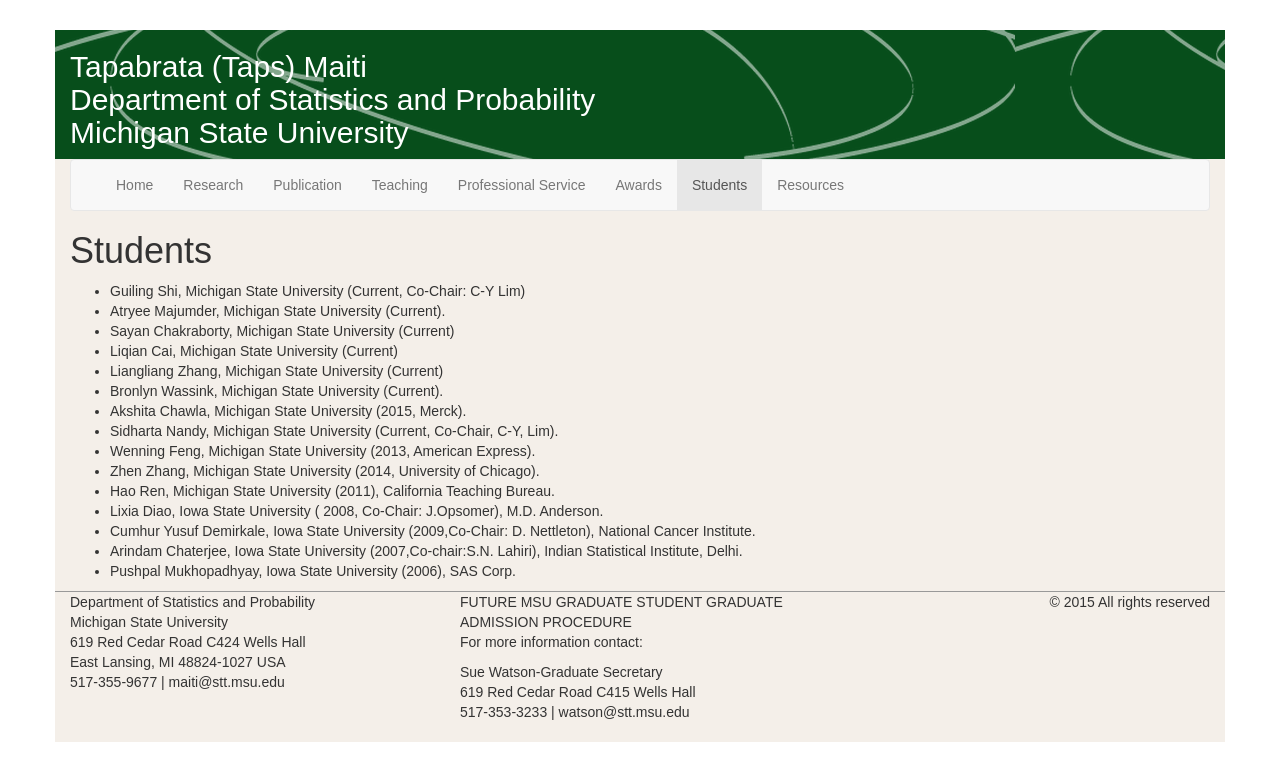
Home (134, 185)
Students (719, 185)
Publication (307, 185)
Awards (638, 185)
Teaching (400, 185)
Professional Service (522, 185)
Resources (810, 185)
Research (213, 185)
